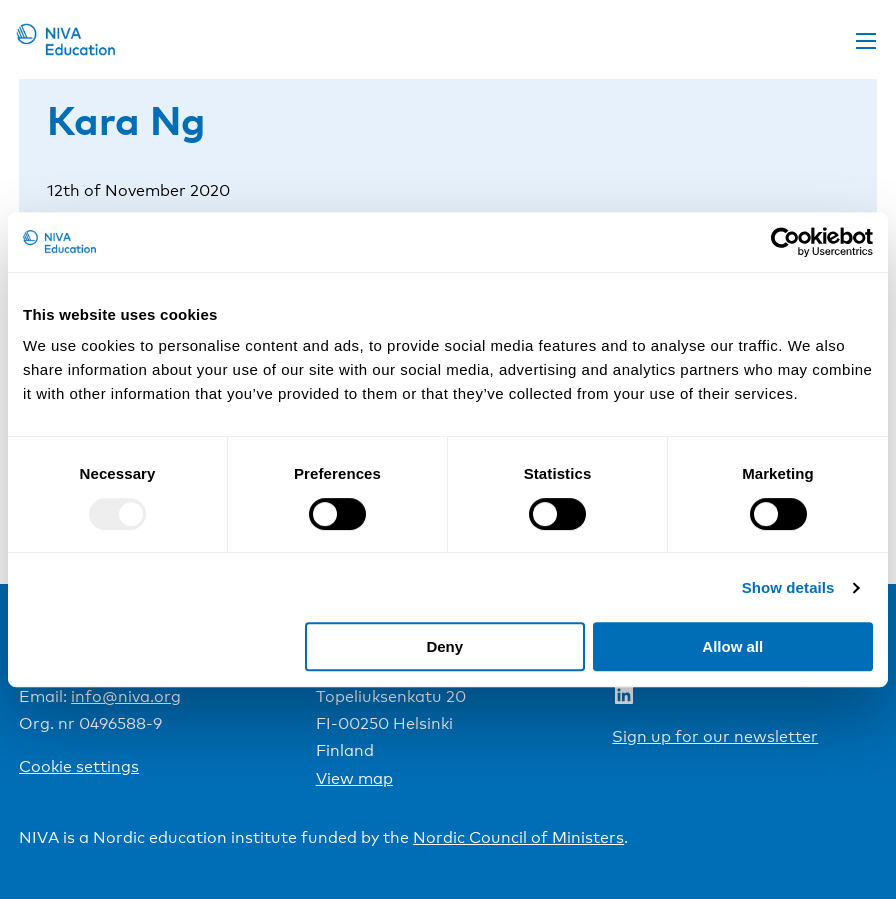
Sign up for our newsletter (715, 736)
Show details (788, 587)
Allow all (732, 646)
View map (354, 778)
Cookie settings (79, 766)
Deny (444, 646)
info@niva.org (126, 696)
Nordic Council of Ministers (518, 837)
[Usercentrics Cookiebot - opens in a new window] (785, 242)
